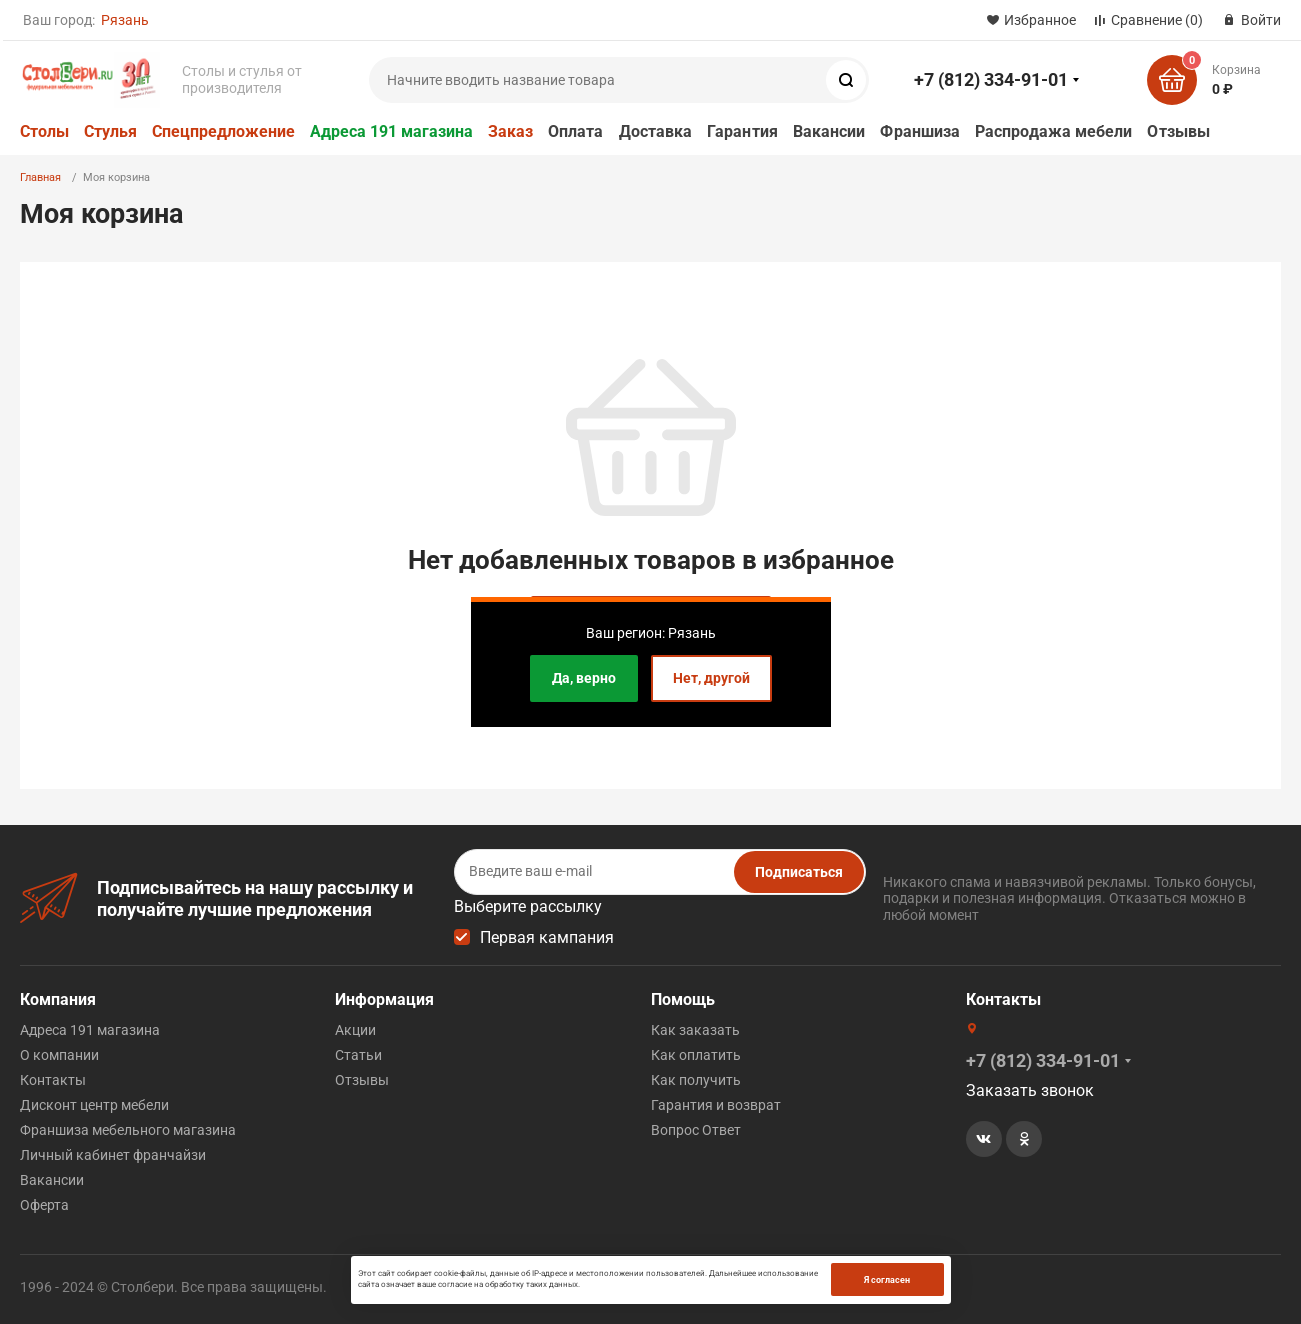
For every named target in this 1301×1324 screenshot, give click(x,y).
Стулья (110, 131)
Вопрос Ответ (696, 1130)
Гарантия (742, 131)
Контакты (53, 1080)
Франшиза (920, 131)
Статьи (358, 1055)
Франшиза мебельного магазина (128, 1130)
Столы (44, 131)
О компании (59, 1055)
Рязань (125, 20)
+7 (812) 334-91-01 (991, 79)
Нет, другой (711, 678)
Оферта (44, 1205)
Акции (355, 1030)
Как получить (696, 1080)
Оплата (575, 131)
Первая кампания (547, 937)
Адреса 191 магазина (391, 131)
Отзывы (1178, 131)
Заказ (510, 131)
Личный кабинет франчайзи (113, 1155)
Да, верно (584, 678)
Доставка (656, 131)
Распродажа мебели (1053, 131)
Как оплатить (696, 1055)
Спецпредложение (223, 131)
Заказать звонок (1030, 1090)
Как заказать (695, 1030)
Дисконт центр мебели (94, 1105)
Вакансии (829, 131)
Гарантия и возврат (716, 1105)
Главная (40, 177)
